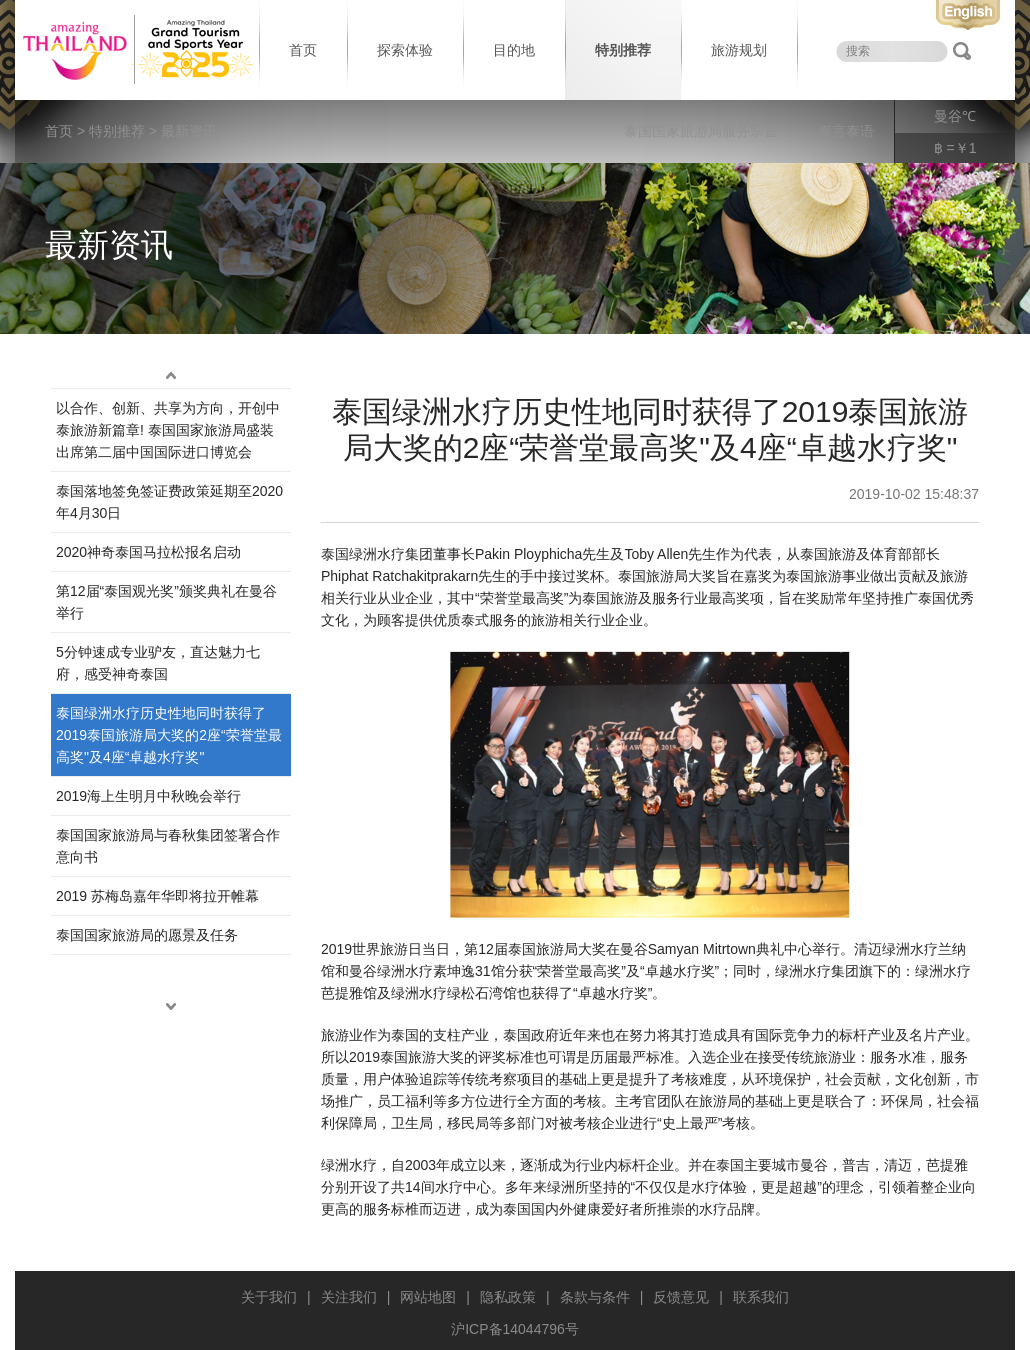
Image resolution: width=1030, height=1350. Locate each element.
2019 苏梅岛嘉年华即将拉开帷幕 (157, 896)
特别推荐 (623, 50)
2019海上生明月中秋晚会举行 (148, 796)
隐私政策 (508, 1297)
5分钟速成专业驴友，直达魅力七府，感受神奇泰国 (158, 663)
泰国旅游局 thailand (135, 50)
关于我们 (269, 1297)
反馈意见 (681, 1297)
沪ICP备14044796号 (515, 1329)
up (171, 376)
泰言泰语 (846, 131)
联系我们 (761, 1297)
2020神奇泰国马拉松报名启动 (148, 552)
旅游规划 (739, 50)
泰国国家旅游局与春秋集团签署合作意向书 (168, 846)
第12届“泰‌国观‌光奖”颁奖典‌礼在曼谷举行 (166, 602)
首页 (303, 50)
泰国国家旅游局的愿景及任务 (147, 935)
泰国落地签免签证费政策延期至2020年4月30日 (169, 502)
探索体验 (405, 50)
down (171, 1007)
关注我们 (349, 1297)
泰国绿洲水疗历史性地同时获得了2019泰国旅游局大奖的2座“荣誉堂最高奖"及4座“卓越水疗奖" (169, 735)
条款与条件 (595, 1297)
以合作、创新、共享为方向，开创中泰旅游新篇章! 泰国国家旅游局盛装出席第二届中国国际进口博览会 (168, 430)
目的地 (514, 50)
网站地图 (428, 1297)
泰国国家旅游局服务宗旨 (701, 131)
